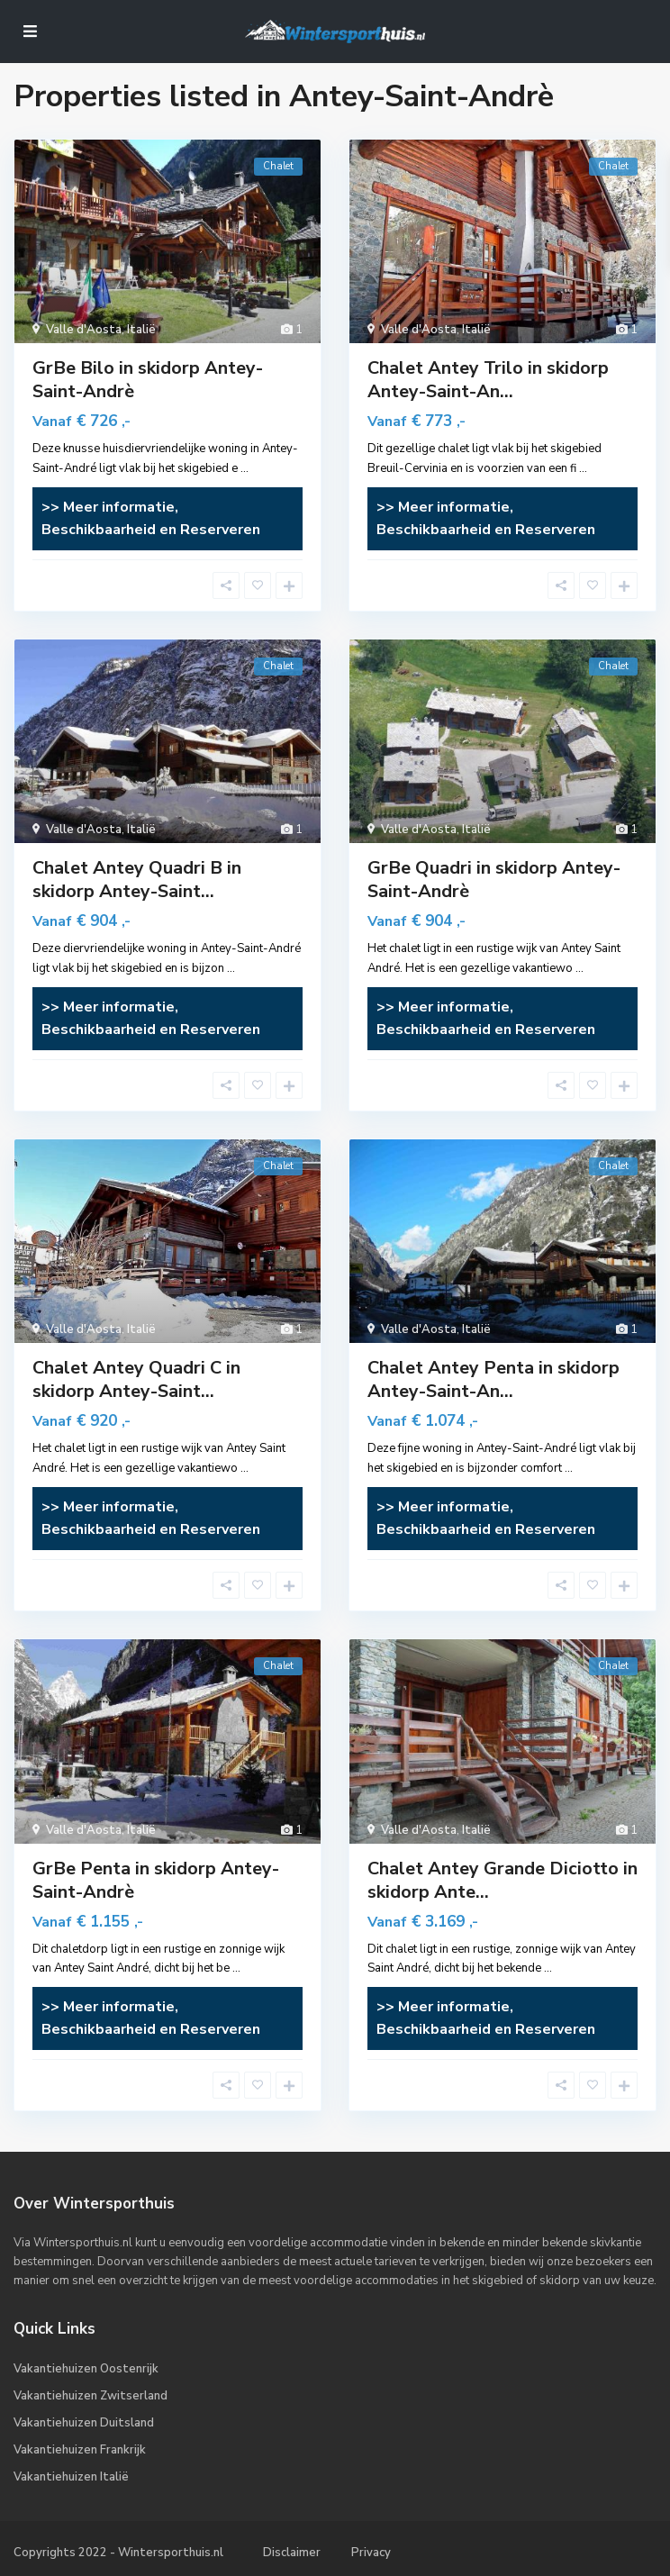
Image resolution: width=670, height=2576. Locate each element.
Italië (141, 330)
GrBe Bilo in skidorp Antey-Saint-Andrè (147, 380)
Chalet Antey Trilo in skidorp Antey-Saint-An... (488, 380)
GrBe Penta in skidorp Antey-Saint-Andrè (155, 1880)
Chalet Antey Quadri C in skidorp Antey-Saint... (136, 1379)
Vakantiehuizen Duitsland (84, 2423)
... (244, 468)
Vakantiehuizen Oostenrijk (86, 2369)
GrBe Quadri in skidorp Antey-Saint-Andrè (493, 879)
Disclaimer (292, 2552)
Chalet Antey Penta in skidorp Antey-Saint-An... (493, 1379)
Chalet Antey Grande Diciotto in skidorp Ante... (502, 1880)
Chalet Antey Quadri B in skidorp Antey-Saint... (136, 879)
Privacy (371, 2552)
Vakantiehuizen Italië (71, 2477)
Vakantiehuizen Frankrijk (80, 2450)
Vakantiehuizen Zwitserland (91, 2396)
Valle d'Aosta (84, 330)
